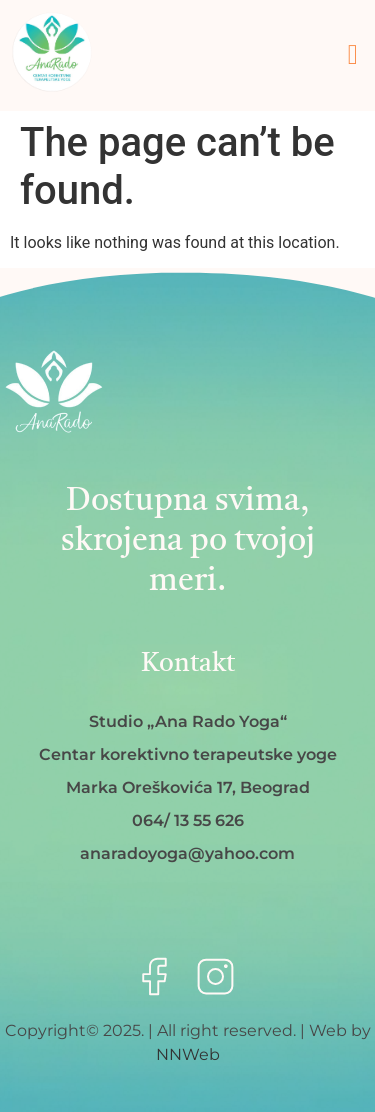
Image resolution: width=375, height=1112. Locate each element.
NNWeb (188, 1054)
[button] (353, 55)
